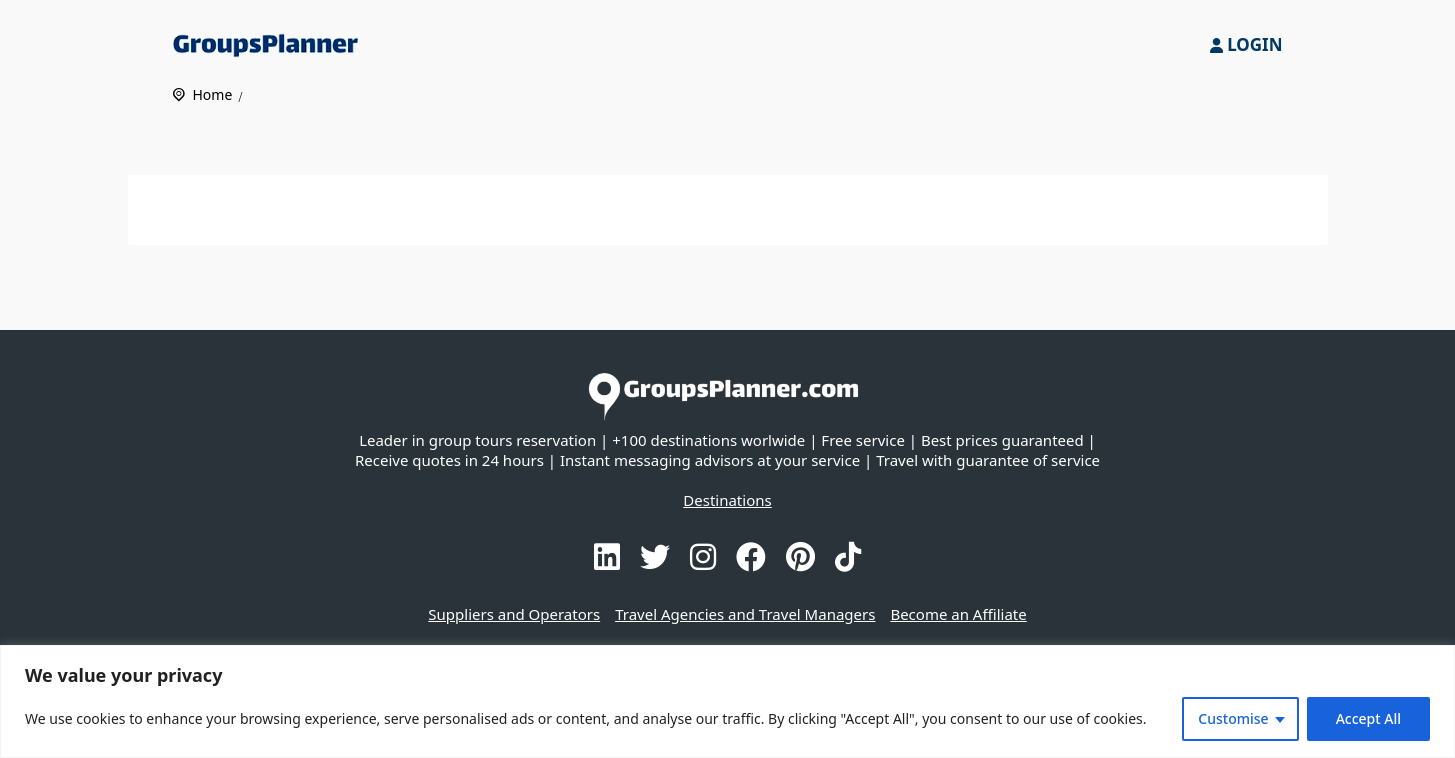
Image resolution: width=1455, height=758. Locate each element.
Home (213, 94)
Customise (1233, 718)
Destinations (727, 500)
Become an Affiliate (958, 614)
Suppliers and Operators (514, 614)
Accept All (1368, 718)
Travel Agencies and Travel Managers (745, 614)
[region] (727, 701)
